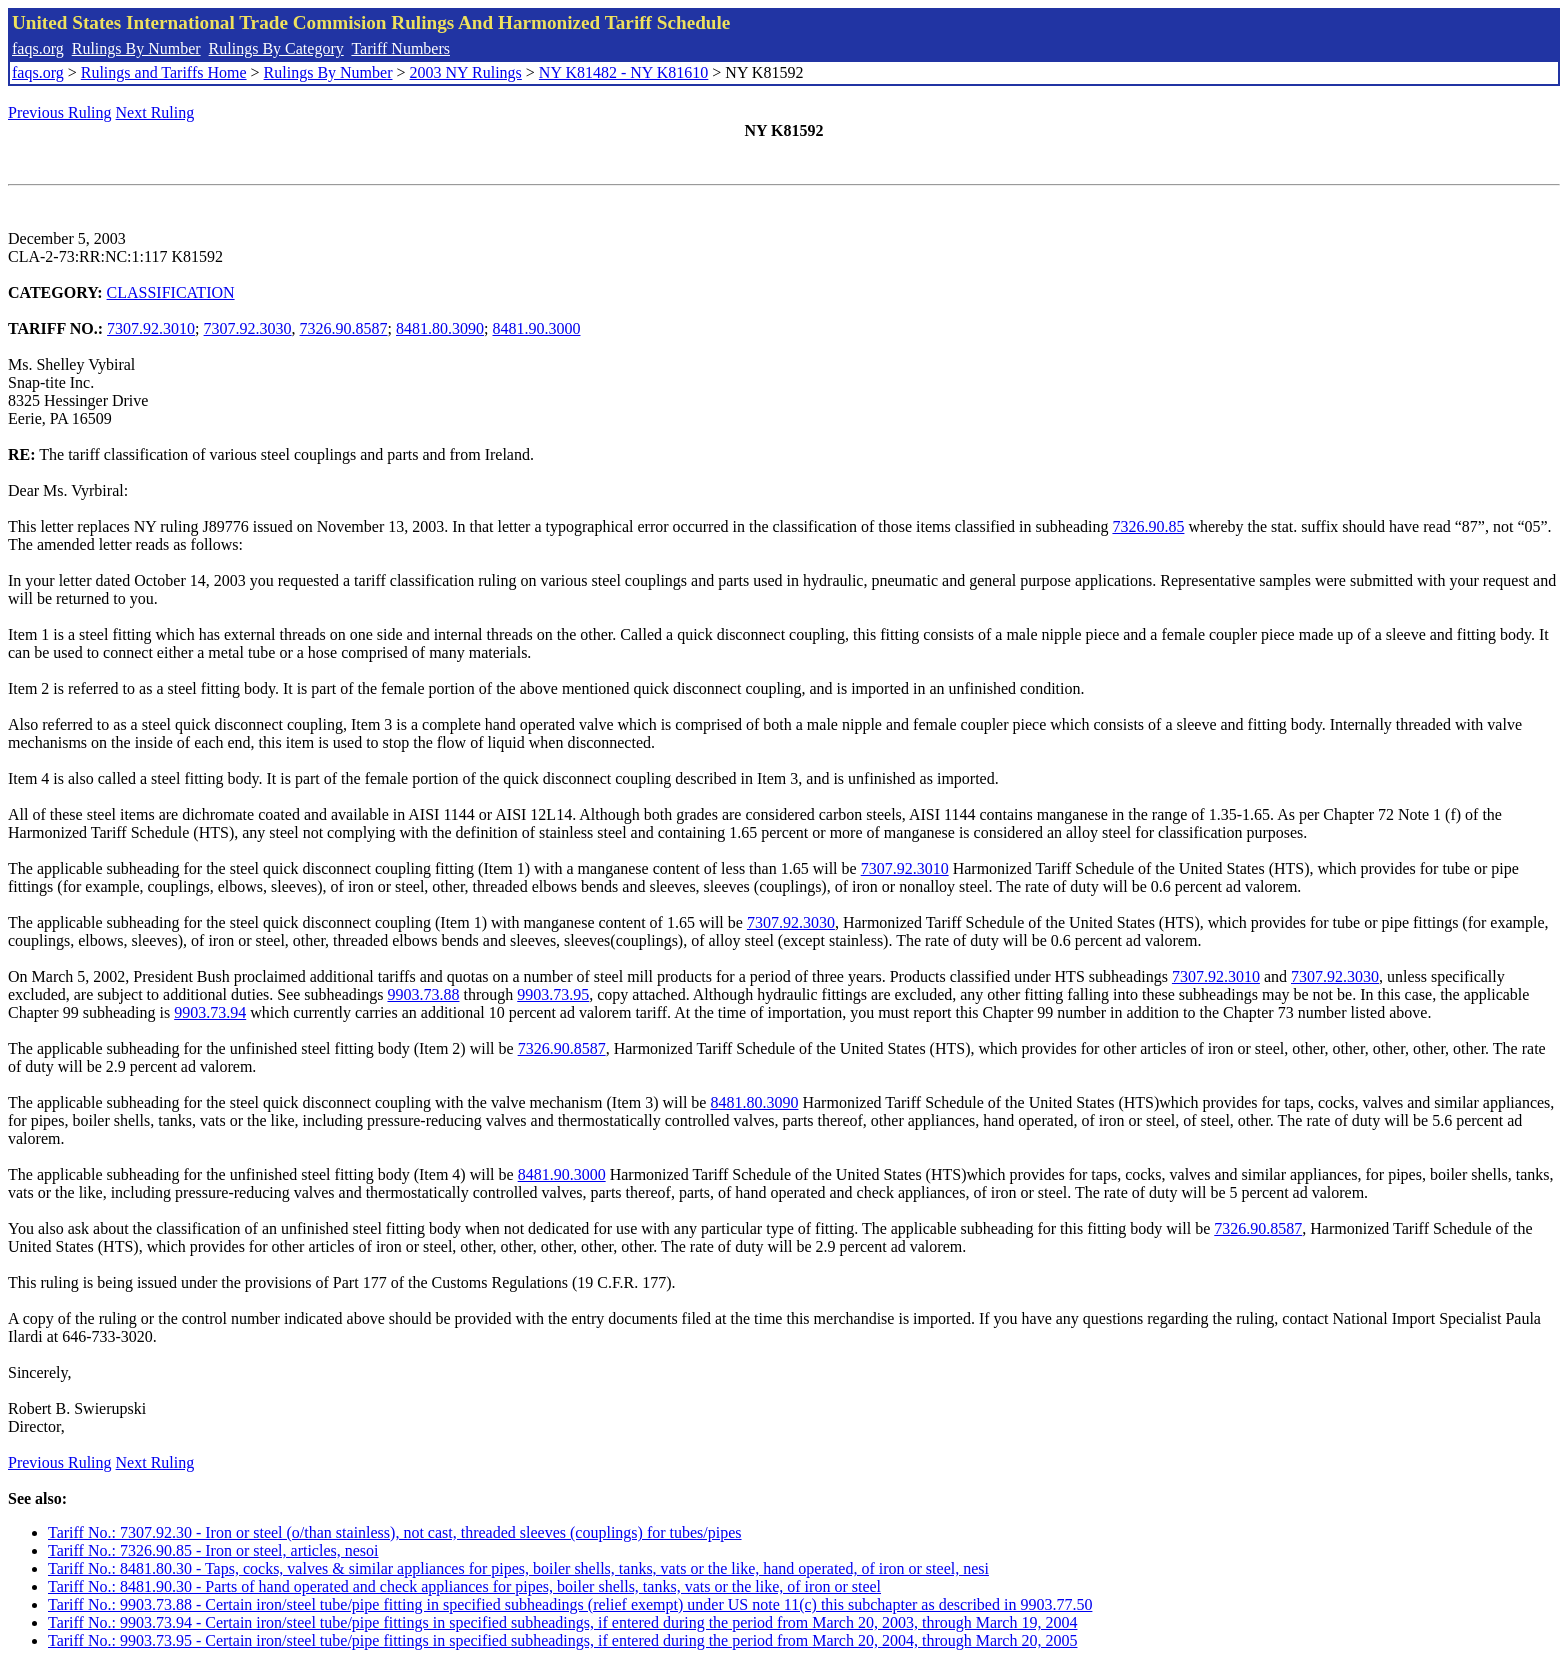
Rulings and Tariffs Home (164, 72)
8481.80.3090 (440, 328)
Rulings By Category (276, 48)
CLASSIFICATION (171, 292)
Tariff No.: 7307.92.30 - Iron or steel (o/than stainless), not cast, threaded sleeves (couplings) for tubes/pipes (395, 1532)
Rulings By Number (136, 48)
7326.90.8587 (344, 328)
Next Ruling (155, 112)
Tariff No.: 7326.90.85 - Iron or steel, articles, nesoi (213, 1550)
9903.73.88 (423, 994)
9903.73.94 (210, 1012)
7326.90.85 (1148, 526)
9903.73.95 (553, 994)
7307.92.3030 (248, 328)
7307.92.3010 (151, 328)
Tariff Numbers (400, 48)
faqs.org (38, 48)
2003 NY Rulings (466, 72)
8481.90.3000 (536, 328)
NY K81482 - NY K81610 (623, 72)
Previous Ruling (60, 112)
